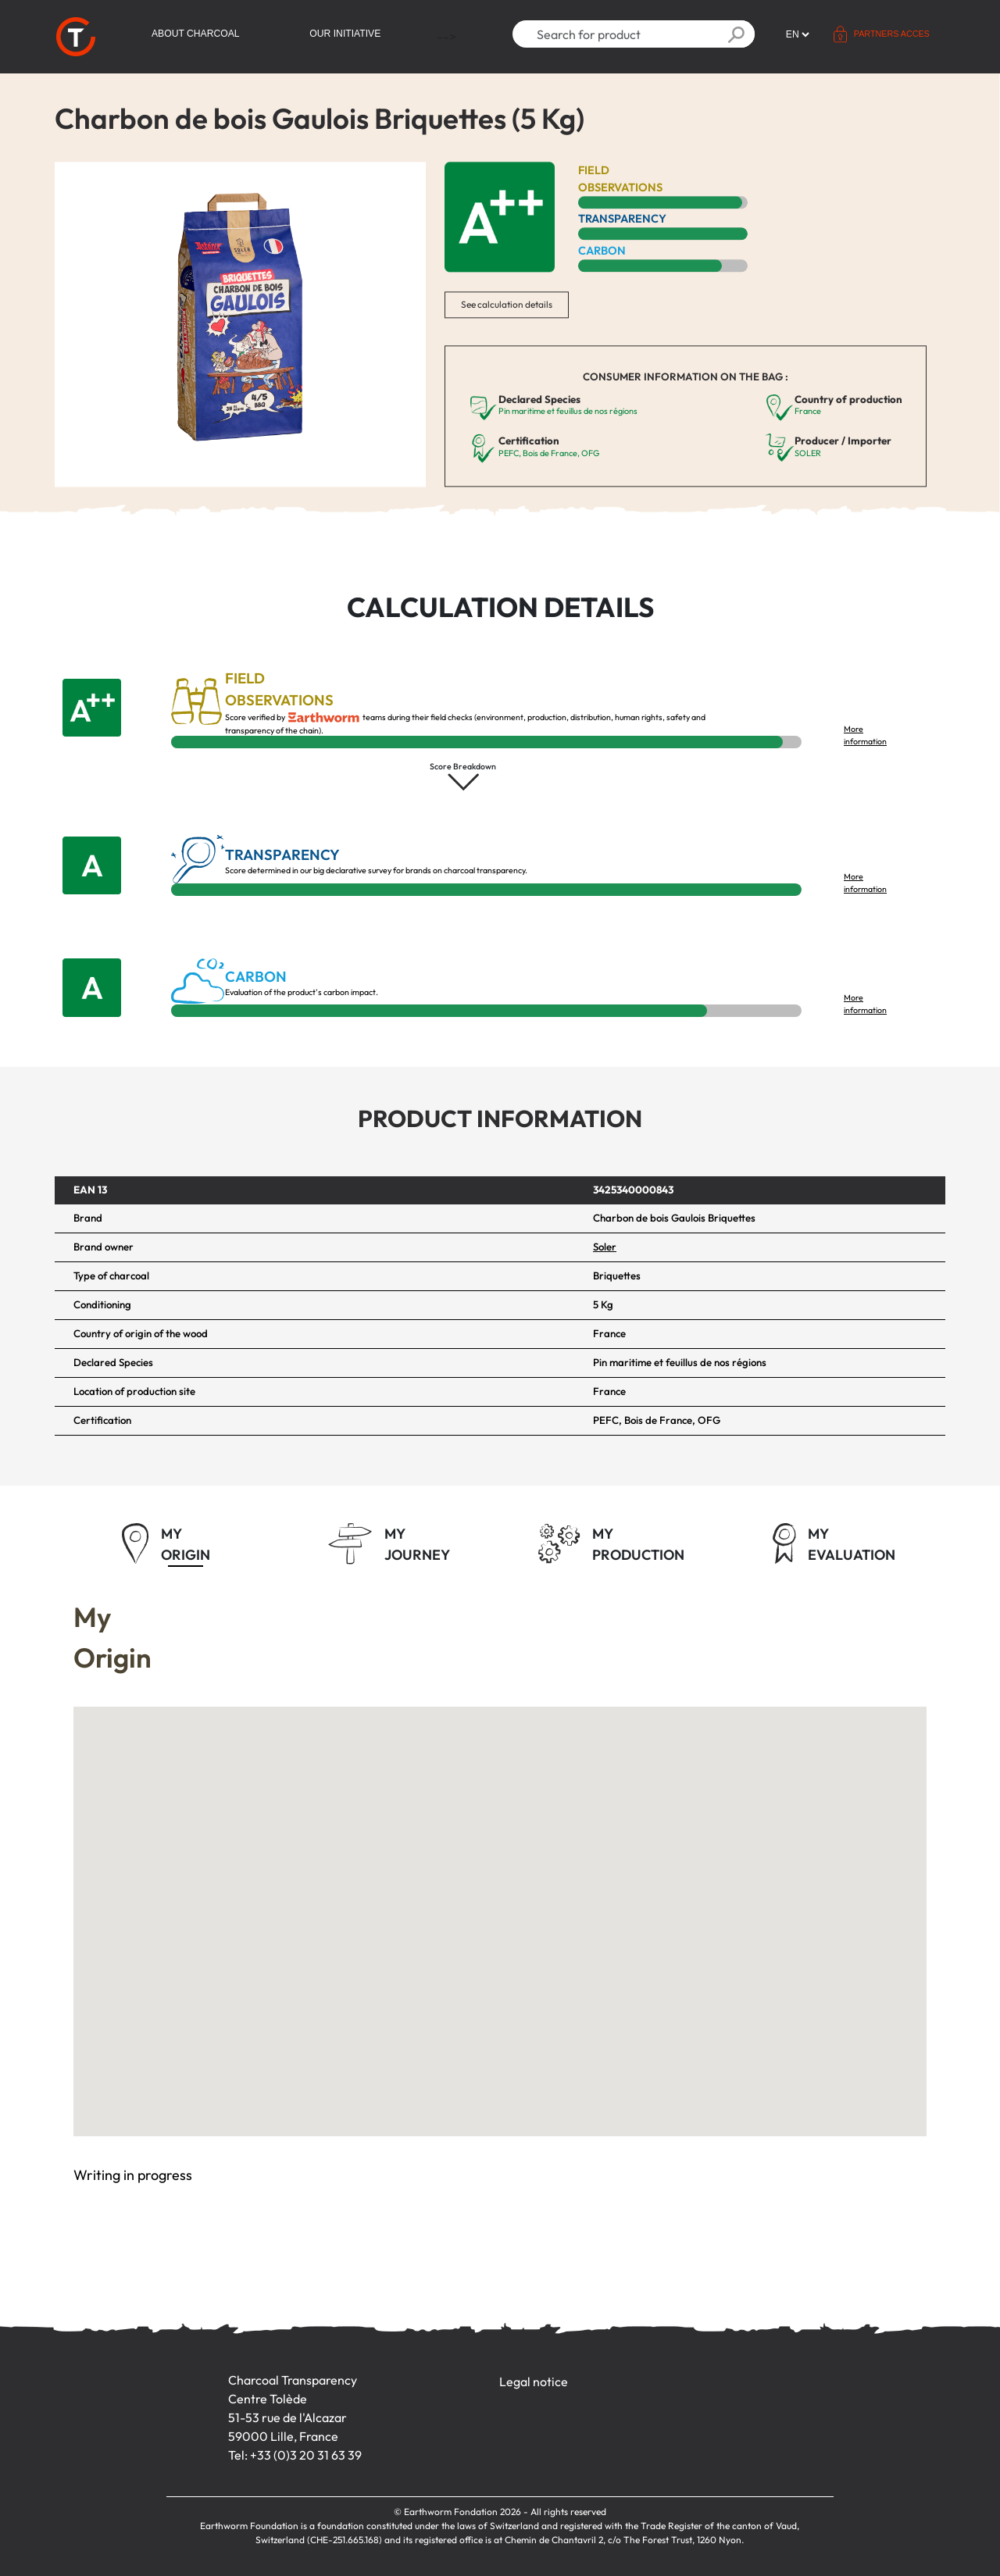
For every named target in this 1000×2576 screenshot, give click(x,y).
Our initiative (344, 33)
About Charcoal (196, 33)
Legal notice (533, 2381)
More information (865, 735)
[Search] (615, 34)
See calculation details (506, 304)
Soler (604, 1246)
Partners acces (892, 33)
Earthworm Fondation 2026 (462, 2511)
